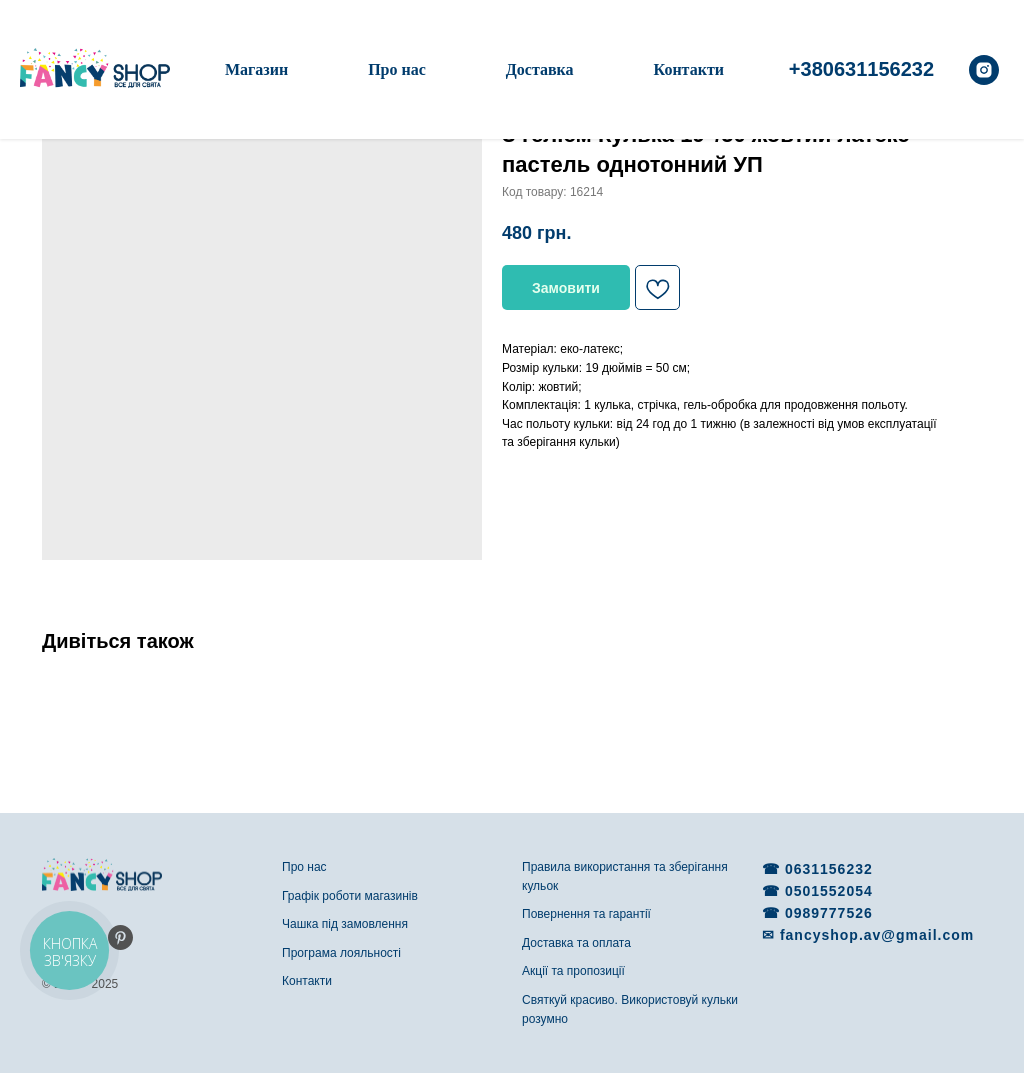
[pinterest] (120, 937)
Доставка (540, 69)
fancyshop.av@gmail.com (877, 935)
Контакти (689, 69)
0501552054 (829, 891)
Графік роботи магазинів (350, 896)
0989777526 (829, 913)
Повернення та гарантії (586, 914)
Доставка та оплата (576, 943)
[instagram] (984, 70)
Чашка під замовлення (345, 924)
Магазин (256, 69)
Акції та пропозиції (573, 971)
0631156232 (829, 869)
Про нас (397, 69)
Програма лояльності (341, 953)
